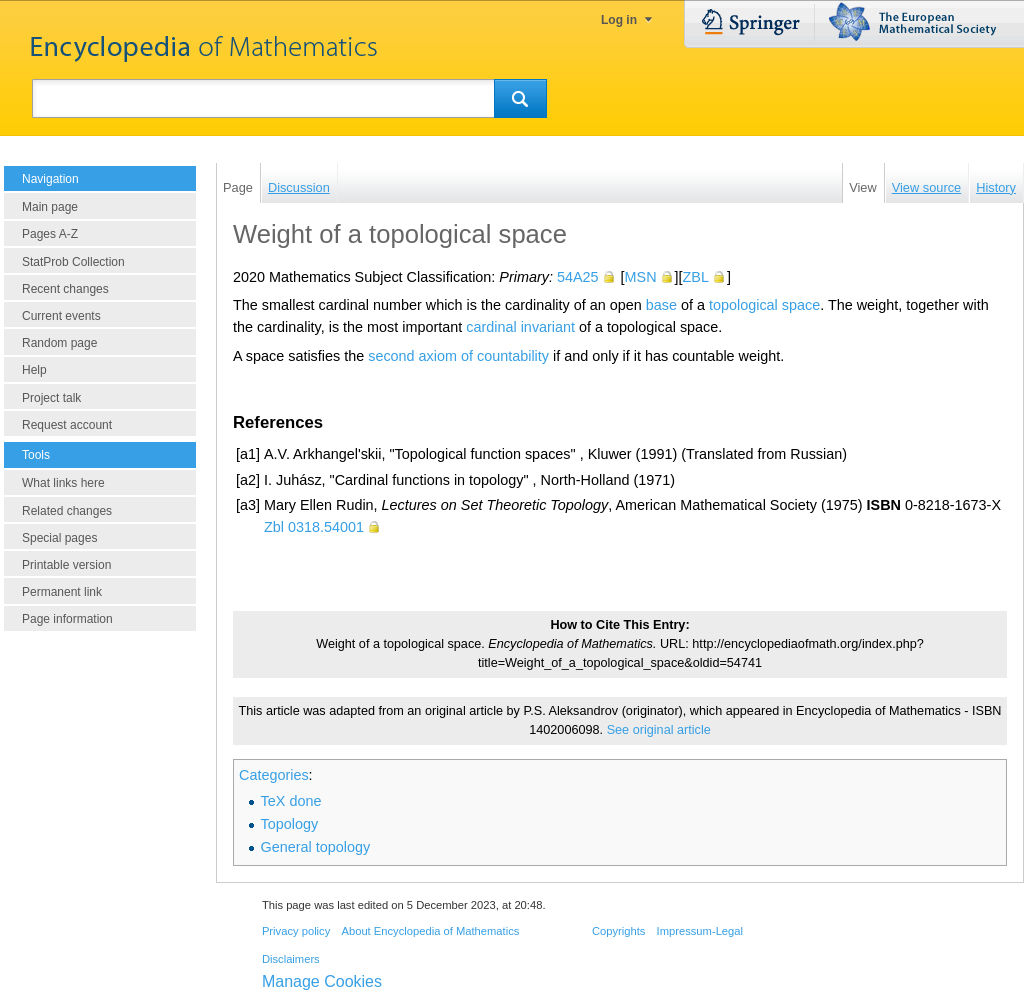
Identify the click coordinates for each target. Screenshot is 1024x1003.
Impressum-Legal (700, 931)
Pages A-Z (50, 234)
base (661, 305)
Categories (274, 775)
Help (34, 370)
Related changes (67, 511)
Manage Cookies (322, 981)
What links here (63, 483)
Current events (61, 316)
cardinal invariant (520, 327)
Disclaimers (291, 959)
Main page (50, 207)
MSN (641, 277)
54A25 (578, 277)
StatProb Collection (73, 262)
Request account (67, 425)
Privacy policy (296, 931)
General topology (316, 847)
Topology (290, 824)
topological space (764, 305)
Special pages (59, 538)
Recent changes (65, 289)
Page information (67, 619)
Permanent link (62, 592)
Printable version (66, 565)
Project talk (51, 398)
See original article (659, 730)
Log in (619, 20)
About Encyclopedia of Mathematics (430, 931)
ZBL (696, 277)
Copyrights (618, 931)
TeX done (291, 801)
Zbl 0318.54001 (314, 527)
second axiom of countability (458, 356)
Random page (59, 343)
